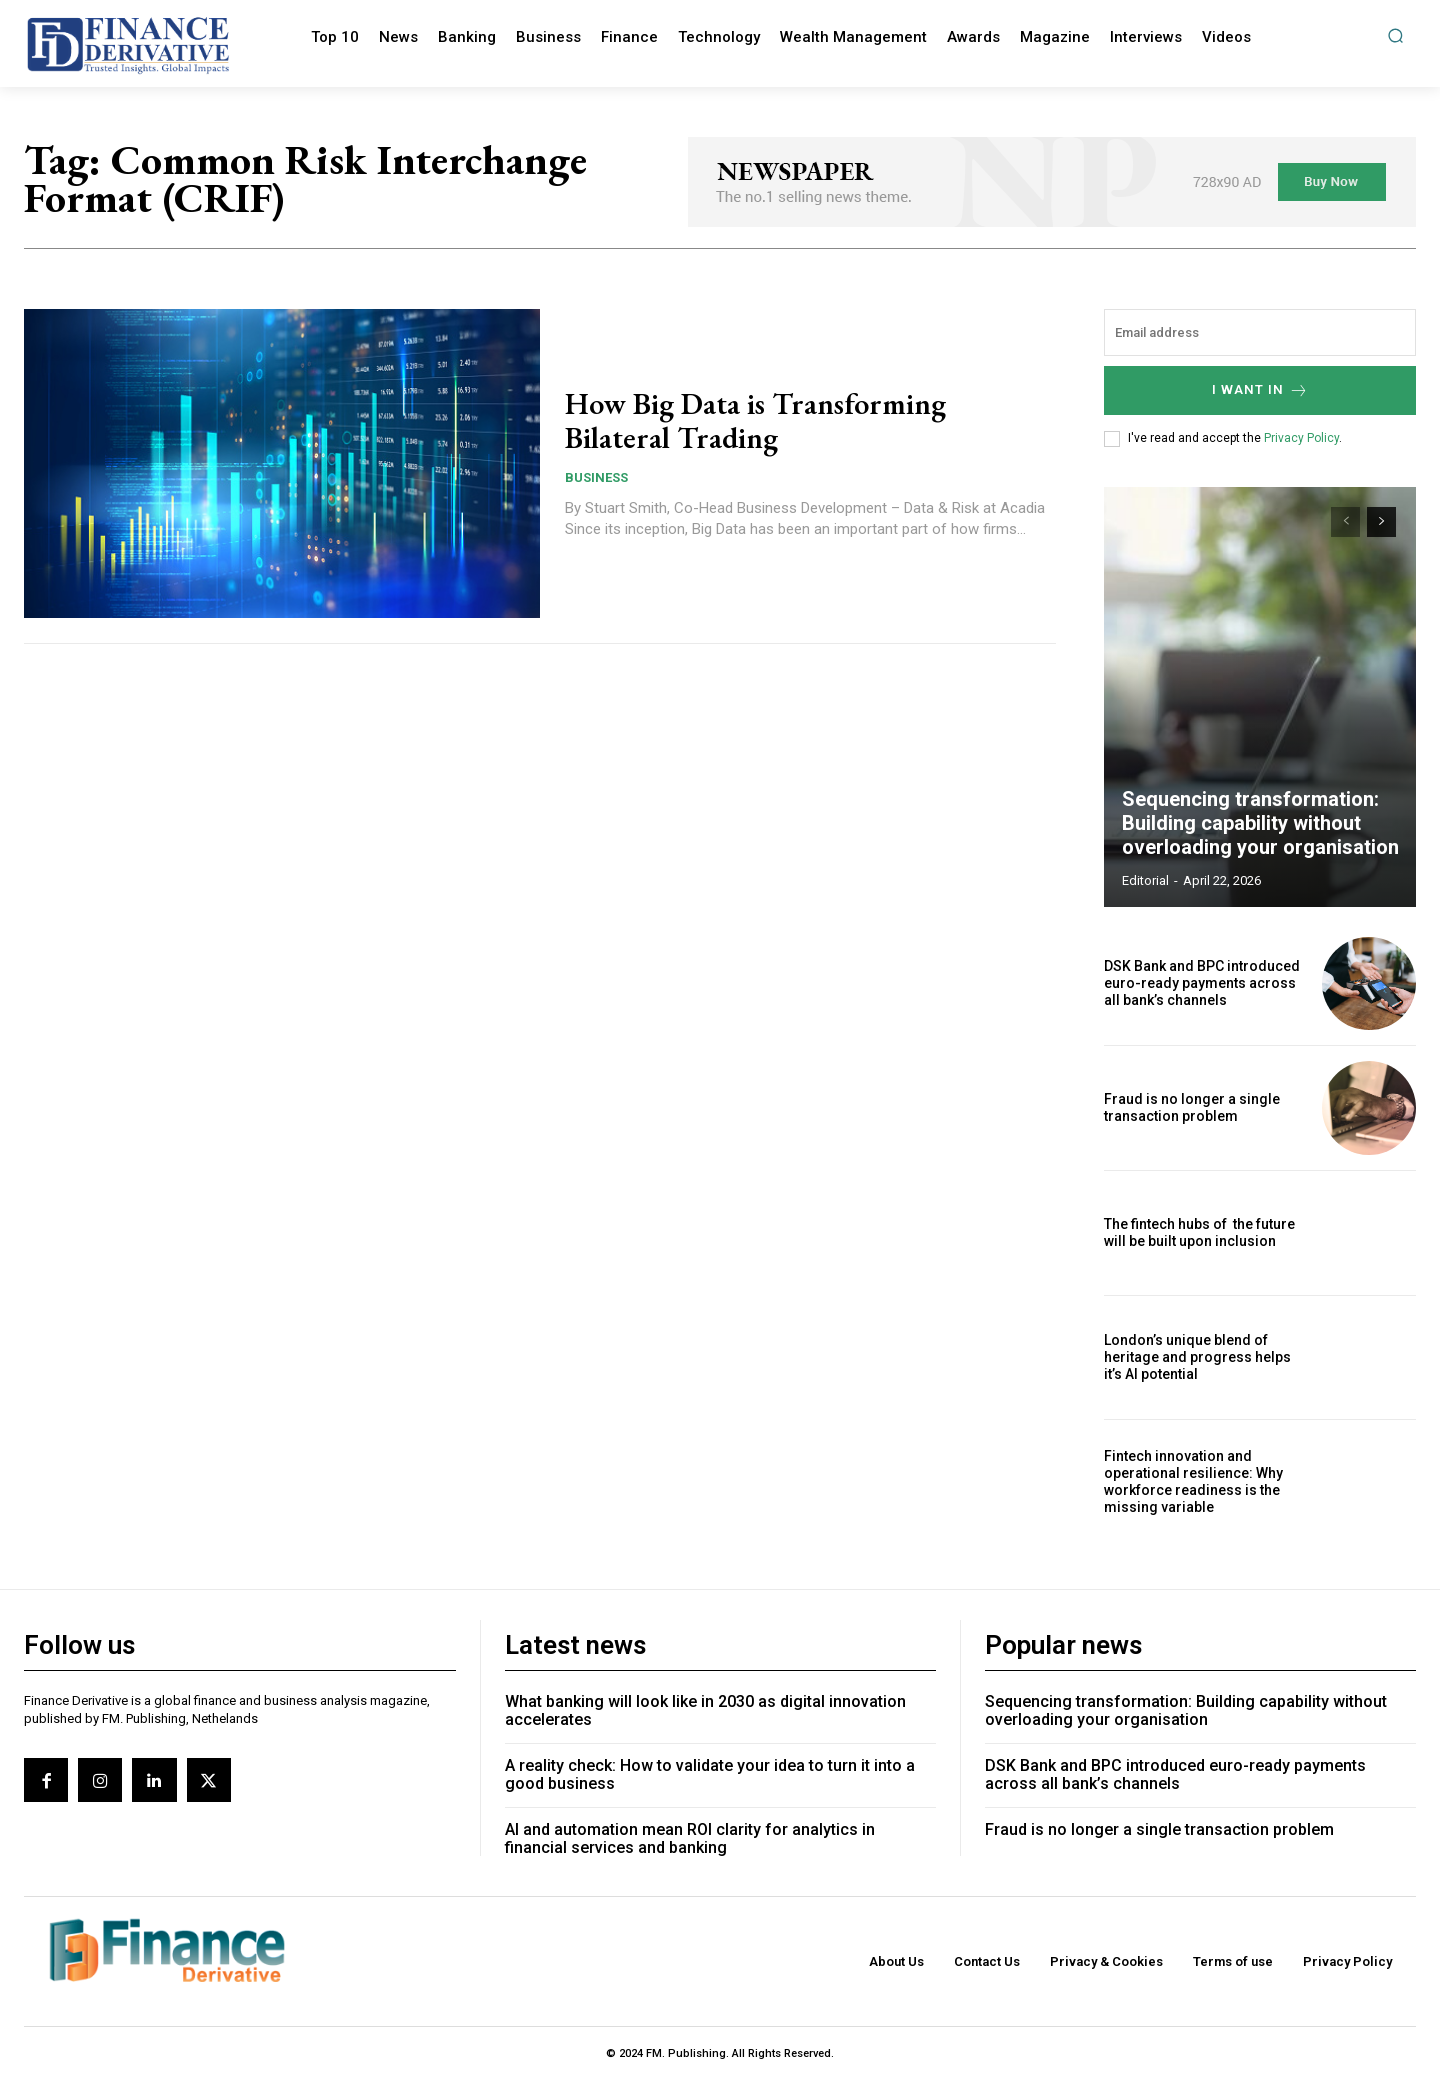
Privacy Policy (1301, 438)
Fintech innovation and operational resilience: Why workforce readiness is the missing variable (1193, 1481)
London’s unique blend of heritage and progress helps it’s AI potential (1197, 1357)
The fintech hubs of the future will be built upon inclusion (1199, 1232)
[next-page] (1381, 522)
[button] (1395, 35)
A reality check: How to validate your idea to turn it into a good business (710, 1774)
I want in (1260, 390)
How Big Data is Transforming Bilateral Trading (755, 421)
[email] (1260, 332)
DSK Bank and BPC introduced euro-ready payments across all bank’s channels (1202, 983)
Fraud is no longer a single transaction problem (1192, 1107)
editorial (1145, 880)
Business (596, 476)
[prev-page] (1345, 522)
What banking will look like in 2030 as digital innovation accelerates (705, 1710)
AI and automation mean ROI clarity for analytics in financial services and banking (690, 1838)
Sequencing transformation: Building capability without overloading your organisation (1260, 823)
